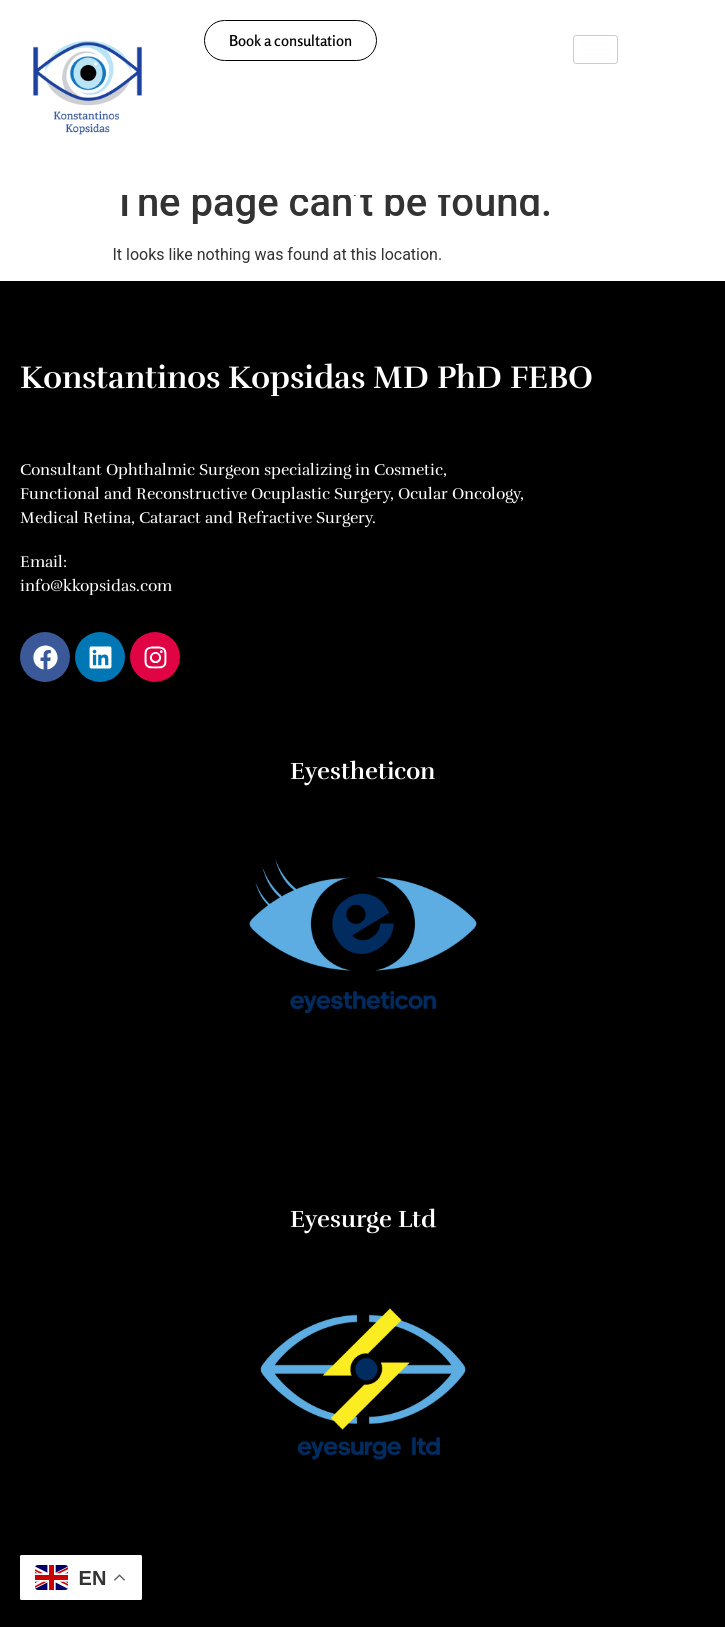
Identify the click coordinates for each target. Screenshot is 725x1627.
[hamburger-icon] (595, 49)
